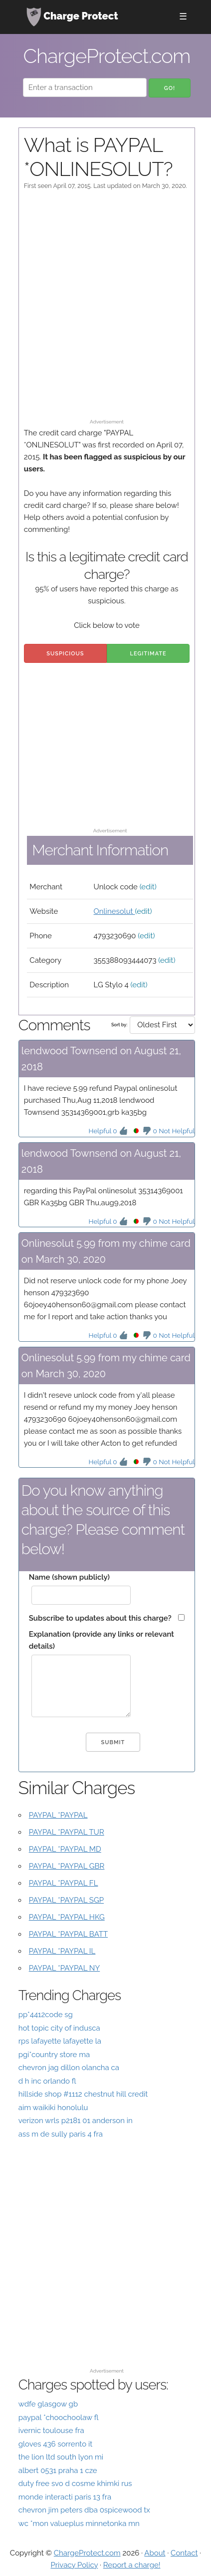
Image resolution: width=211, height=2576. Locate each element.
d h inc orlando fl (47, 2081)
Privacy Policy (74, 2565)
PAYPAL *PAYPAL (58, 1815)
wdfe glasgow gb (48, 2404)
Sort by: (119, 1024)
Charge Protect (72, 17)
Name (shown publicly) (69, 1577)
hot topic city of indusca (59, 2028)
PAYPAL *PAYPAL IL (62, 1951)
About (154, 2553)
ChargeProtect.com (87, 2553)
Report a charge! (132, 2565)
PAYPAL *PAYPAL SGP (66, 1900)
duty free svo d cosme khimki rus (75, 2483)
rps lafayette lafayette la (59, 2041)
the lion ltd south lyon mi (60, 2457)
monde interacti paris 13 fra (64, 2497)
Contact (184, 2553)
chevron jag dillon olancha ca (68, 2067)
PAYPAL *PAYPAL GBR (67, 1866)
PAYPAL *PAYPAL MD (65, 1849)
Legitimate (148, 653)
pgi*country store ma (54, 2054)
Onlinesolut (114, 911)
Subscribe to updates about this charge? (100, 1618)
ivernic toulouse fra (51, 2430)
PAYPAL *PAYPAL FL (63, 1883)
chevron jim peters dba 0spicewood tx (84, 2510)
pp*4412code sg (45, 2014)
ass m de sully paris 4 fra (60, 2134)
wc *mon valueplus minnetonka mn (79, 2523)
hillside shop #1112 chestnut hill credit (83, 2094)
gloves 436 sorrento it (55, 2444)
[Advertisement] (105, 309)
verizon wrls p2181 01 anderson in (75, 2120)
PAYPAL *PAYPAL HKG (67, 1917)
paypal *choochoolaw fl (58, 2417)
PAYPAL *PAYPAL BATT (68, 1934)
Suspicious (65, 653)
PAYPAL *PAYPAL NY (64, 1968)
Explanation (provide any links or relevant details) (101, 1640)
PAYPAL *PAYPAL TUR (66, 1832)
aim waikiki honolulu (53, 2107)
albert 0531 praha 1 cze (57, 2470)
